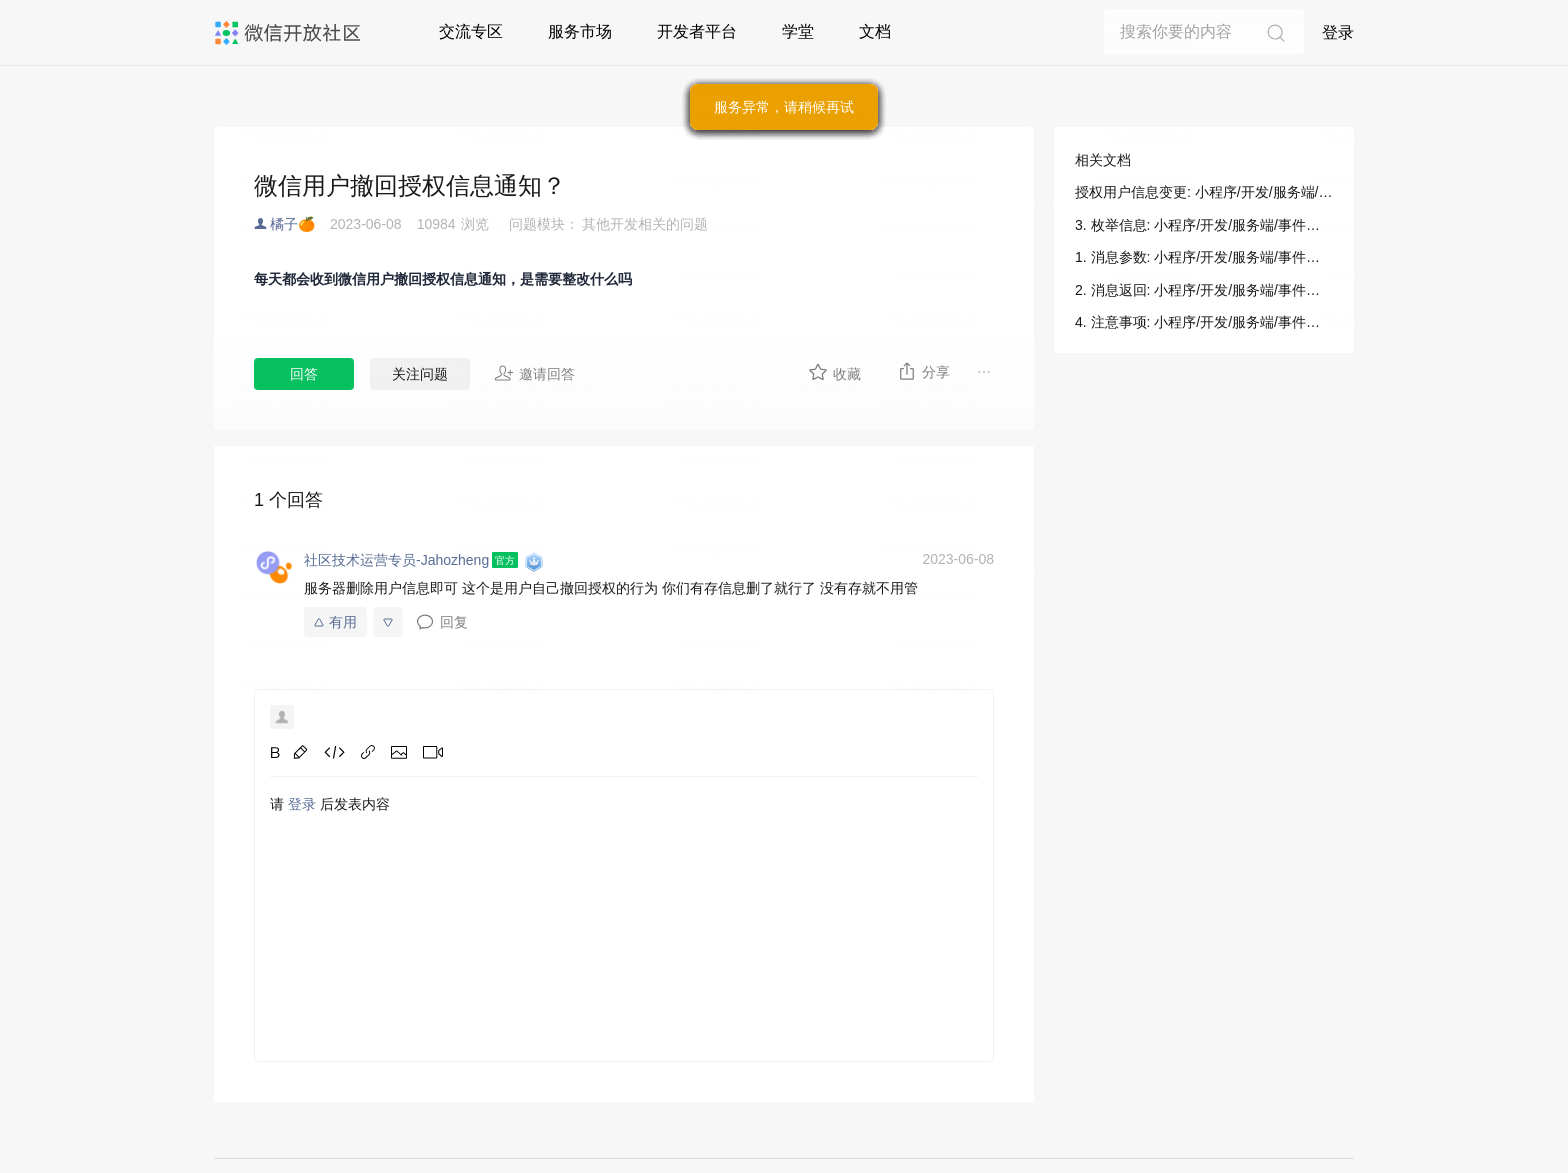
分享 (923, 371)
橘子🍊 (292, 224)
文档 (875, 31)
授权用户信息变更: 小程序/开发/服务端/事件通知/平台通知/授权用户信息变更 (1204, 192)
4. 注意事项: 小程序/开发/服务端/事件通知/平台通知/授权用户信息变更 (1204, 322)
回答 (304, 374)
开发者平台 (697, 31)
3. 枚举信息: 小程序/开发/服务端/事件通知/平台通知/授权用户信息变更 (1204, 225)
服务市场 (580, 31)
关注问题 (420, 374)
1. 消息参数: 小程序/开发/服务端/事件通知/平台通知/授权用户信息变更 (1204, 257)
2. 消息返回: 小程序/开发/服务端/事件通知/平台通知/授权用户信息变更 (1204, 290)
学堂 (798, 31)
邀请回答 (534, 373)
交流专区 (471, 31)
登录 (1338, 32)
